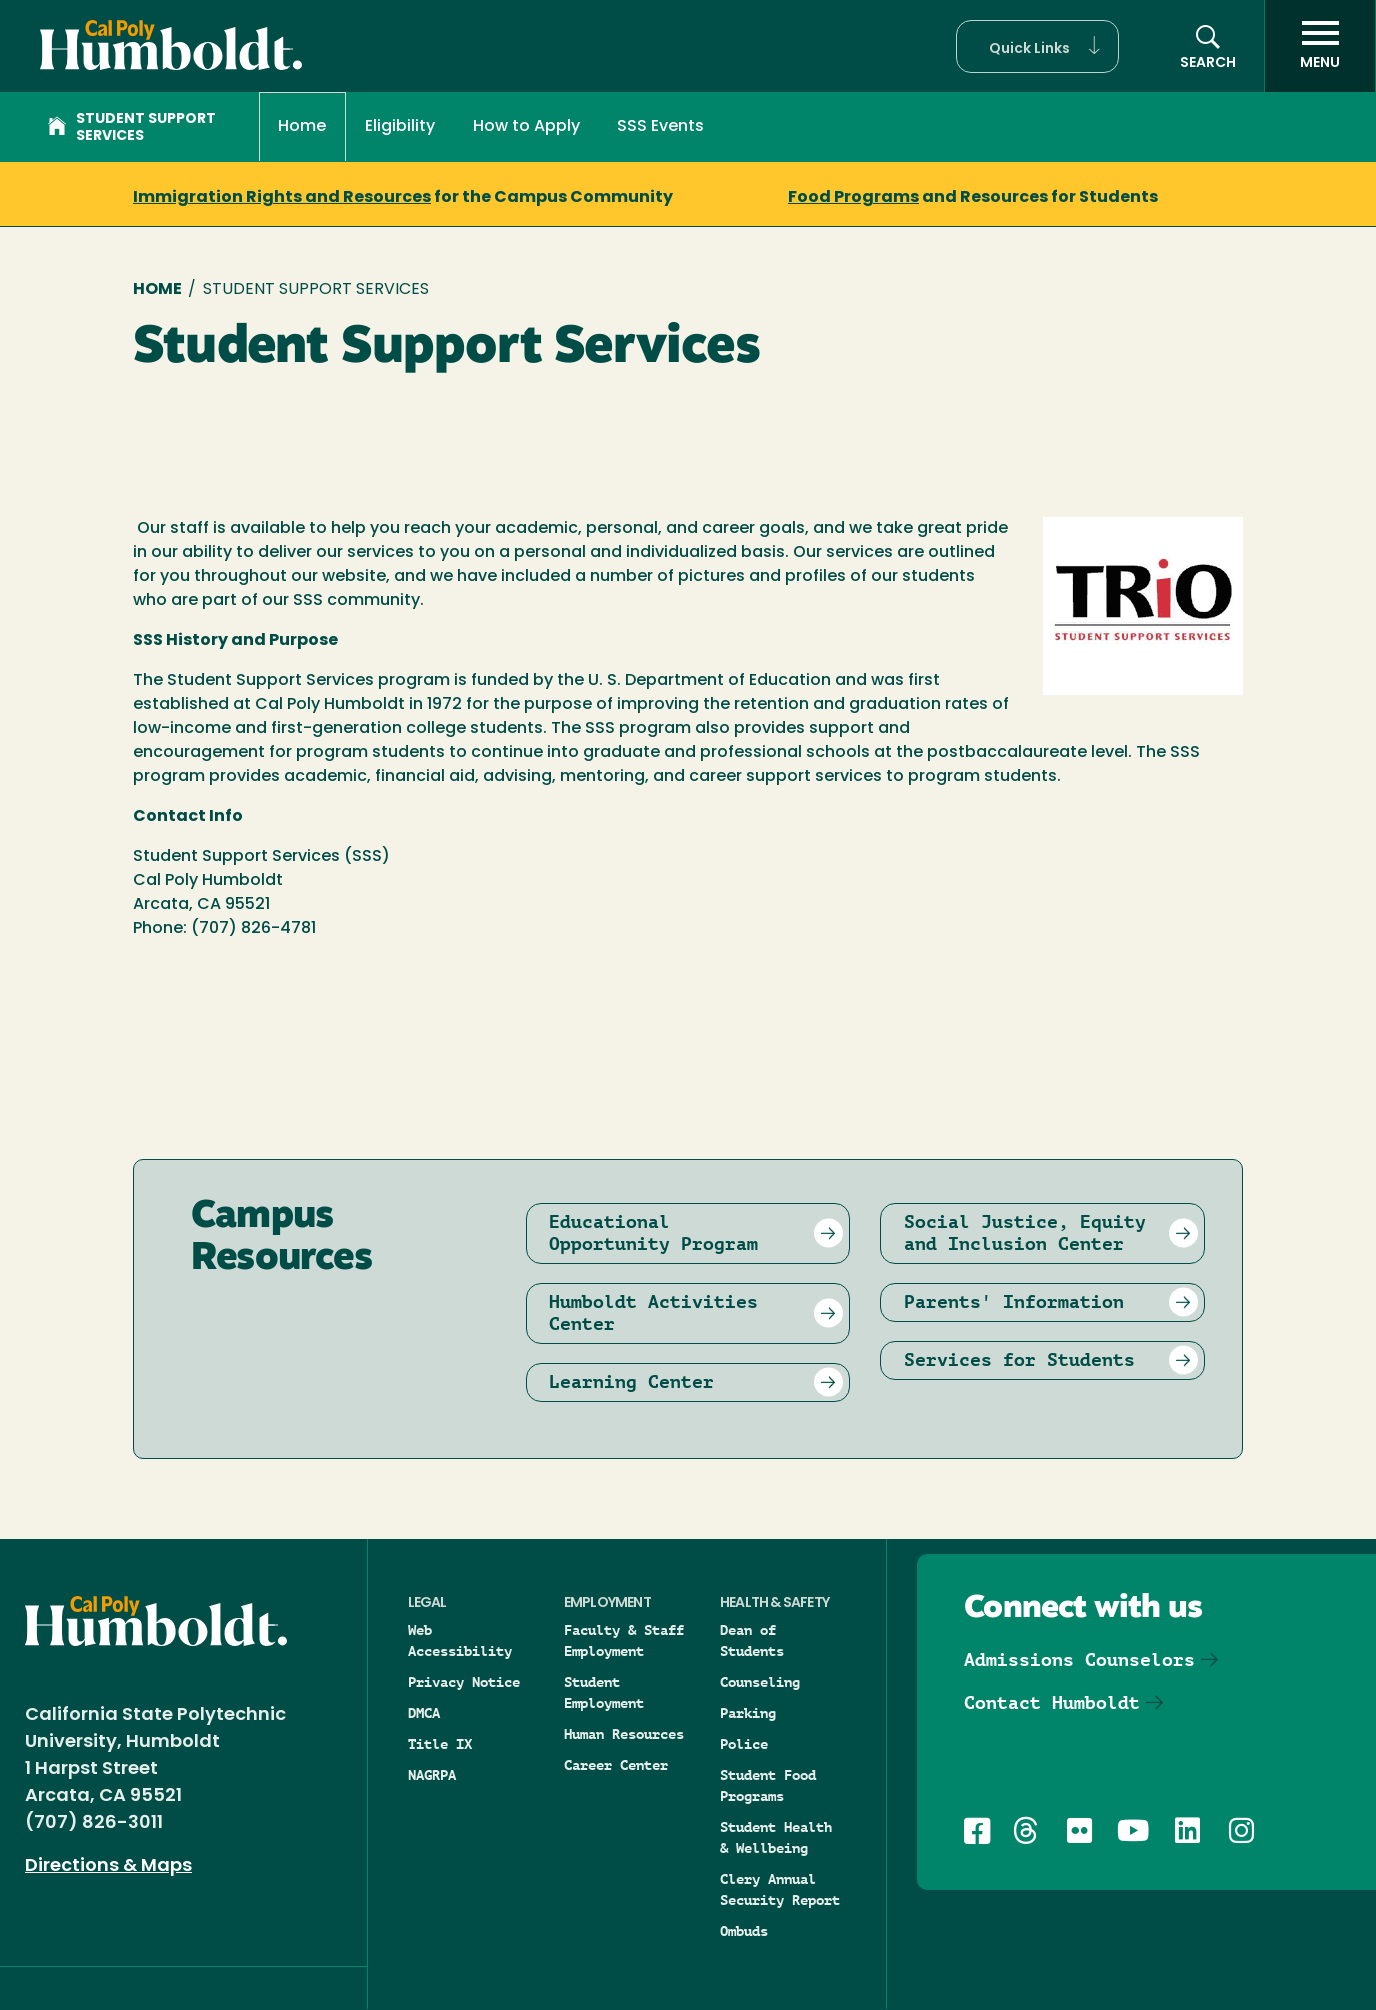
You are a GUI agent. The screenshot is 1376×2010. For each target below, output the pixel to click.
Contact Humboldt (1052, 1702)
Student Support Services (132, 128)
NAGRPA (432, 1775)
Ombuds (744, 1931)
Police (744, 1744)
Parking (748, 1713)
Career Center (616, 1765)
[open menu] (1320, 46)
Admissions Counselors (1079, 1659)
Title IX (440, 1744)
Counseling (760, 1682)
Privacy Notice (464, 1682)
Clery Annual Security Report (780, 1889)
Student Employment (604, 1692)
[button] (1037, 46)
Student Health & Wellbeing (776, 1837)
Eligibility (400, 127)
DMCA (424, 1713)
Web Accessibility (460, 1640)
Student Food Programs (768, 1785)
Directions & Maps (108, 1866)
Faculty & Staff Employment (624, 1640)
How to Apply (526, 127)
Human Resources (624, 1734)
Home (302, 127)
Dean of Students (752, 1640)
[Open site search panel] (1208, 46)
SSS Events (660, 127)
